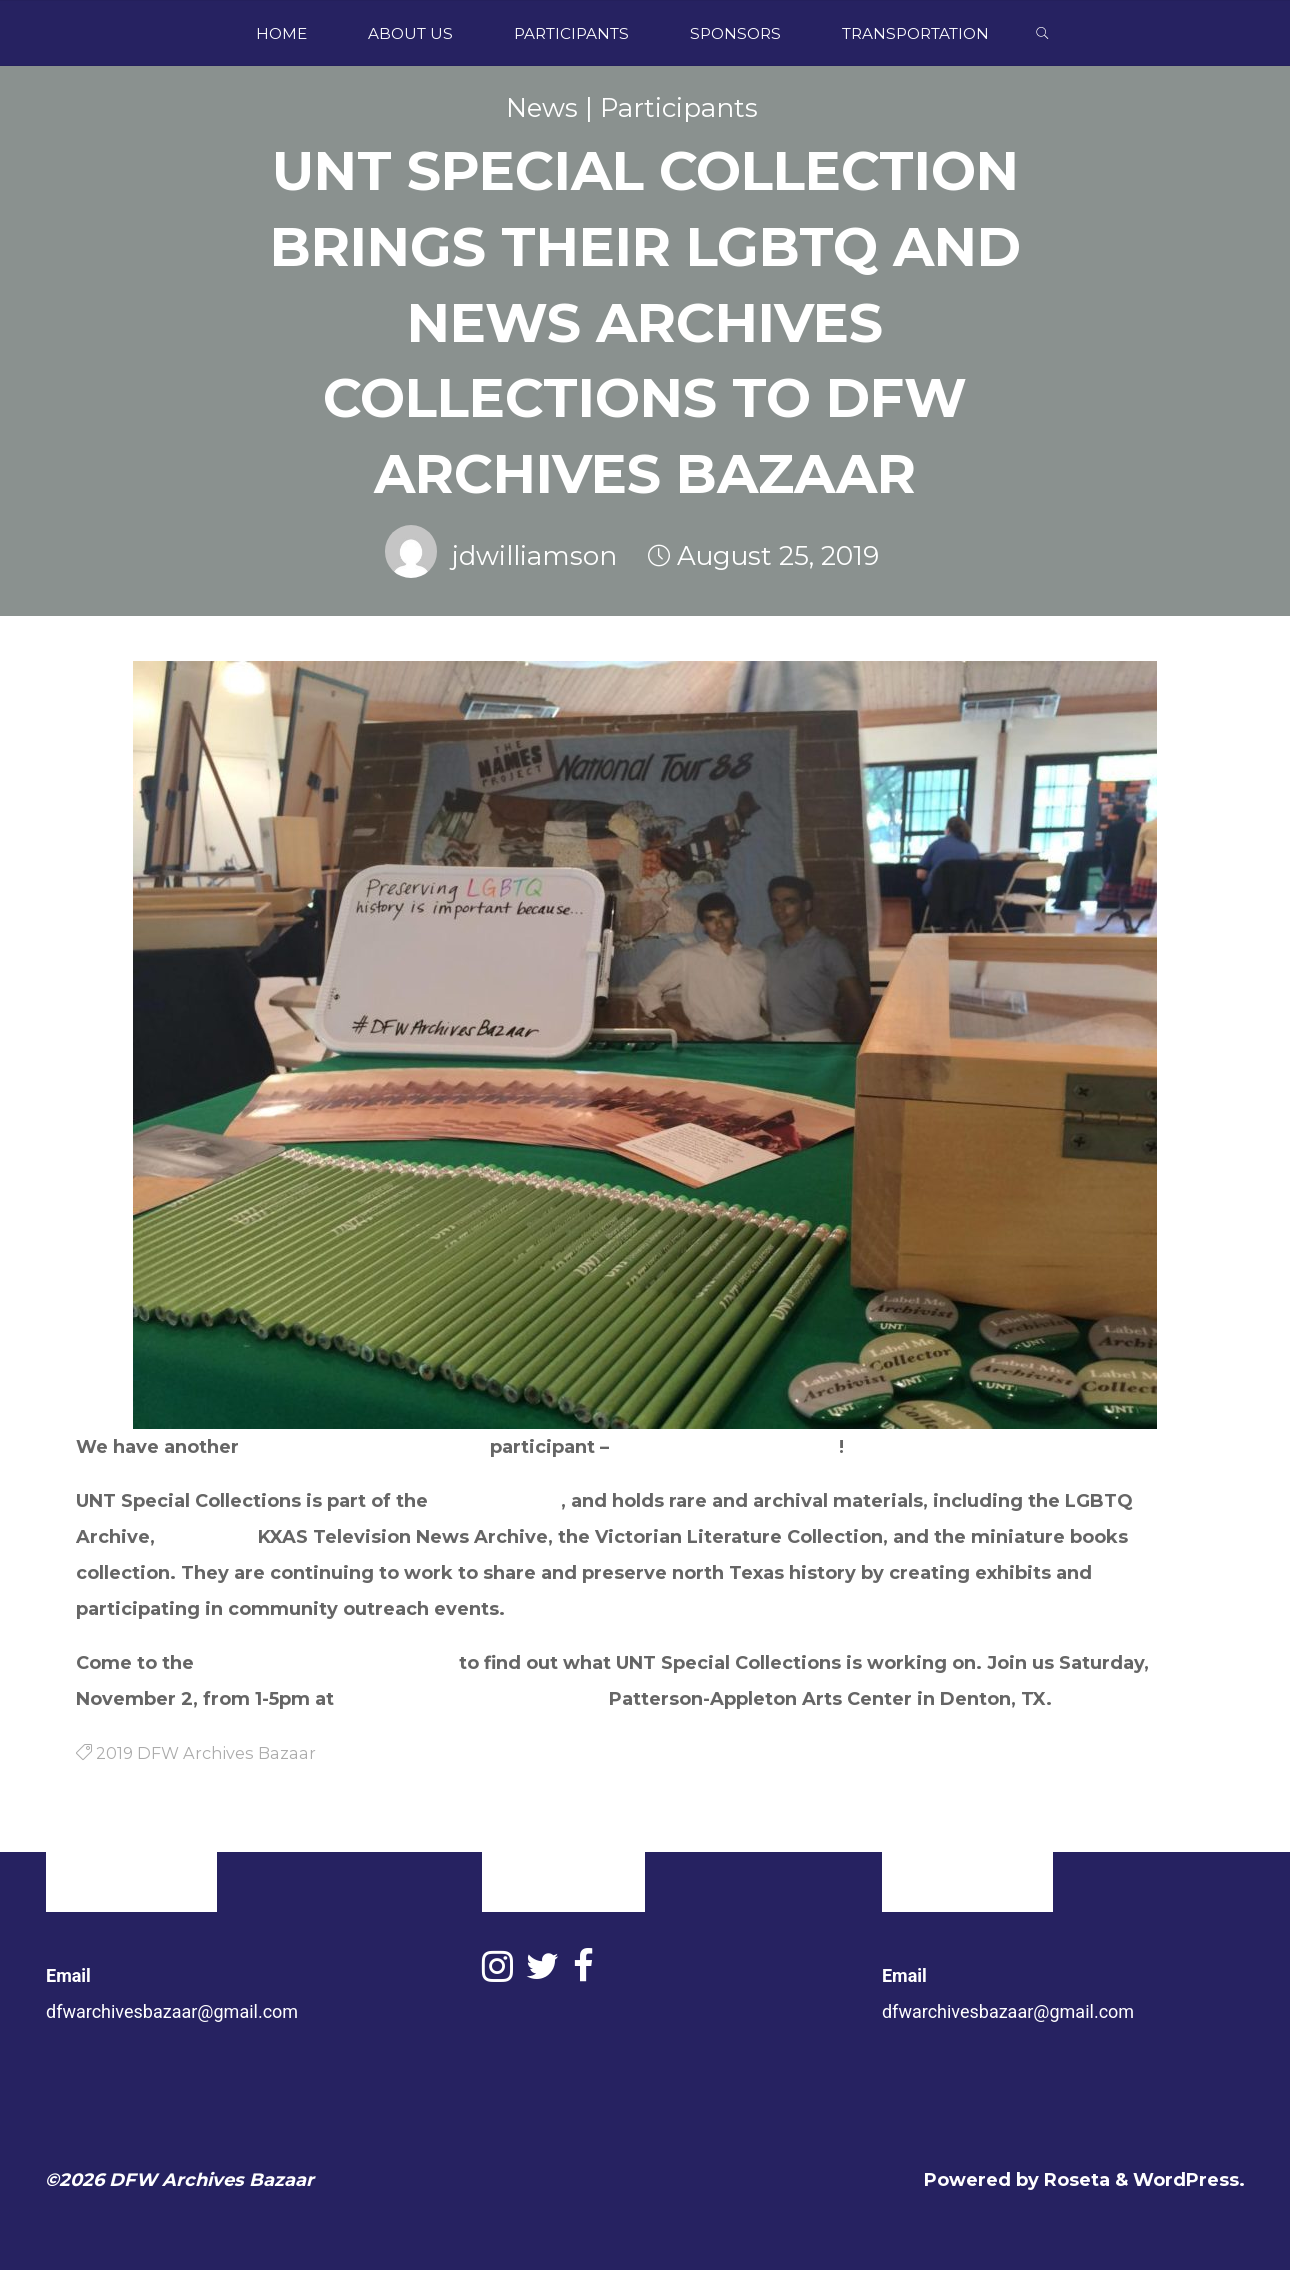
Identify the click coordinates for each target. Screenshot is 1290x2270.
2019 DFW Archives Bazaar (326, 1663)
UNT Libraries (497, 1501)
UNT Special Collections (726, 1447)
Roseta (1074, 2180)
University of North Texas (364, 1447)
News (542, 108)
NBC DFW (206, 1537)
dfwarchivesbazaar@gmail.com (172, 2011)
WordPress (1186, 2180)
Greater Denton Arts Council (469, 1699)
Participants (679, 108)
